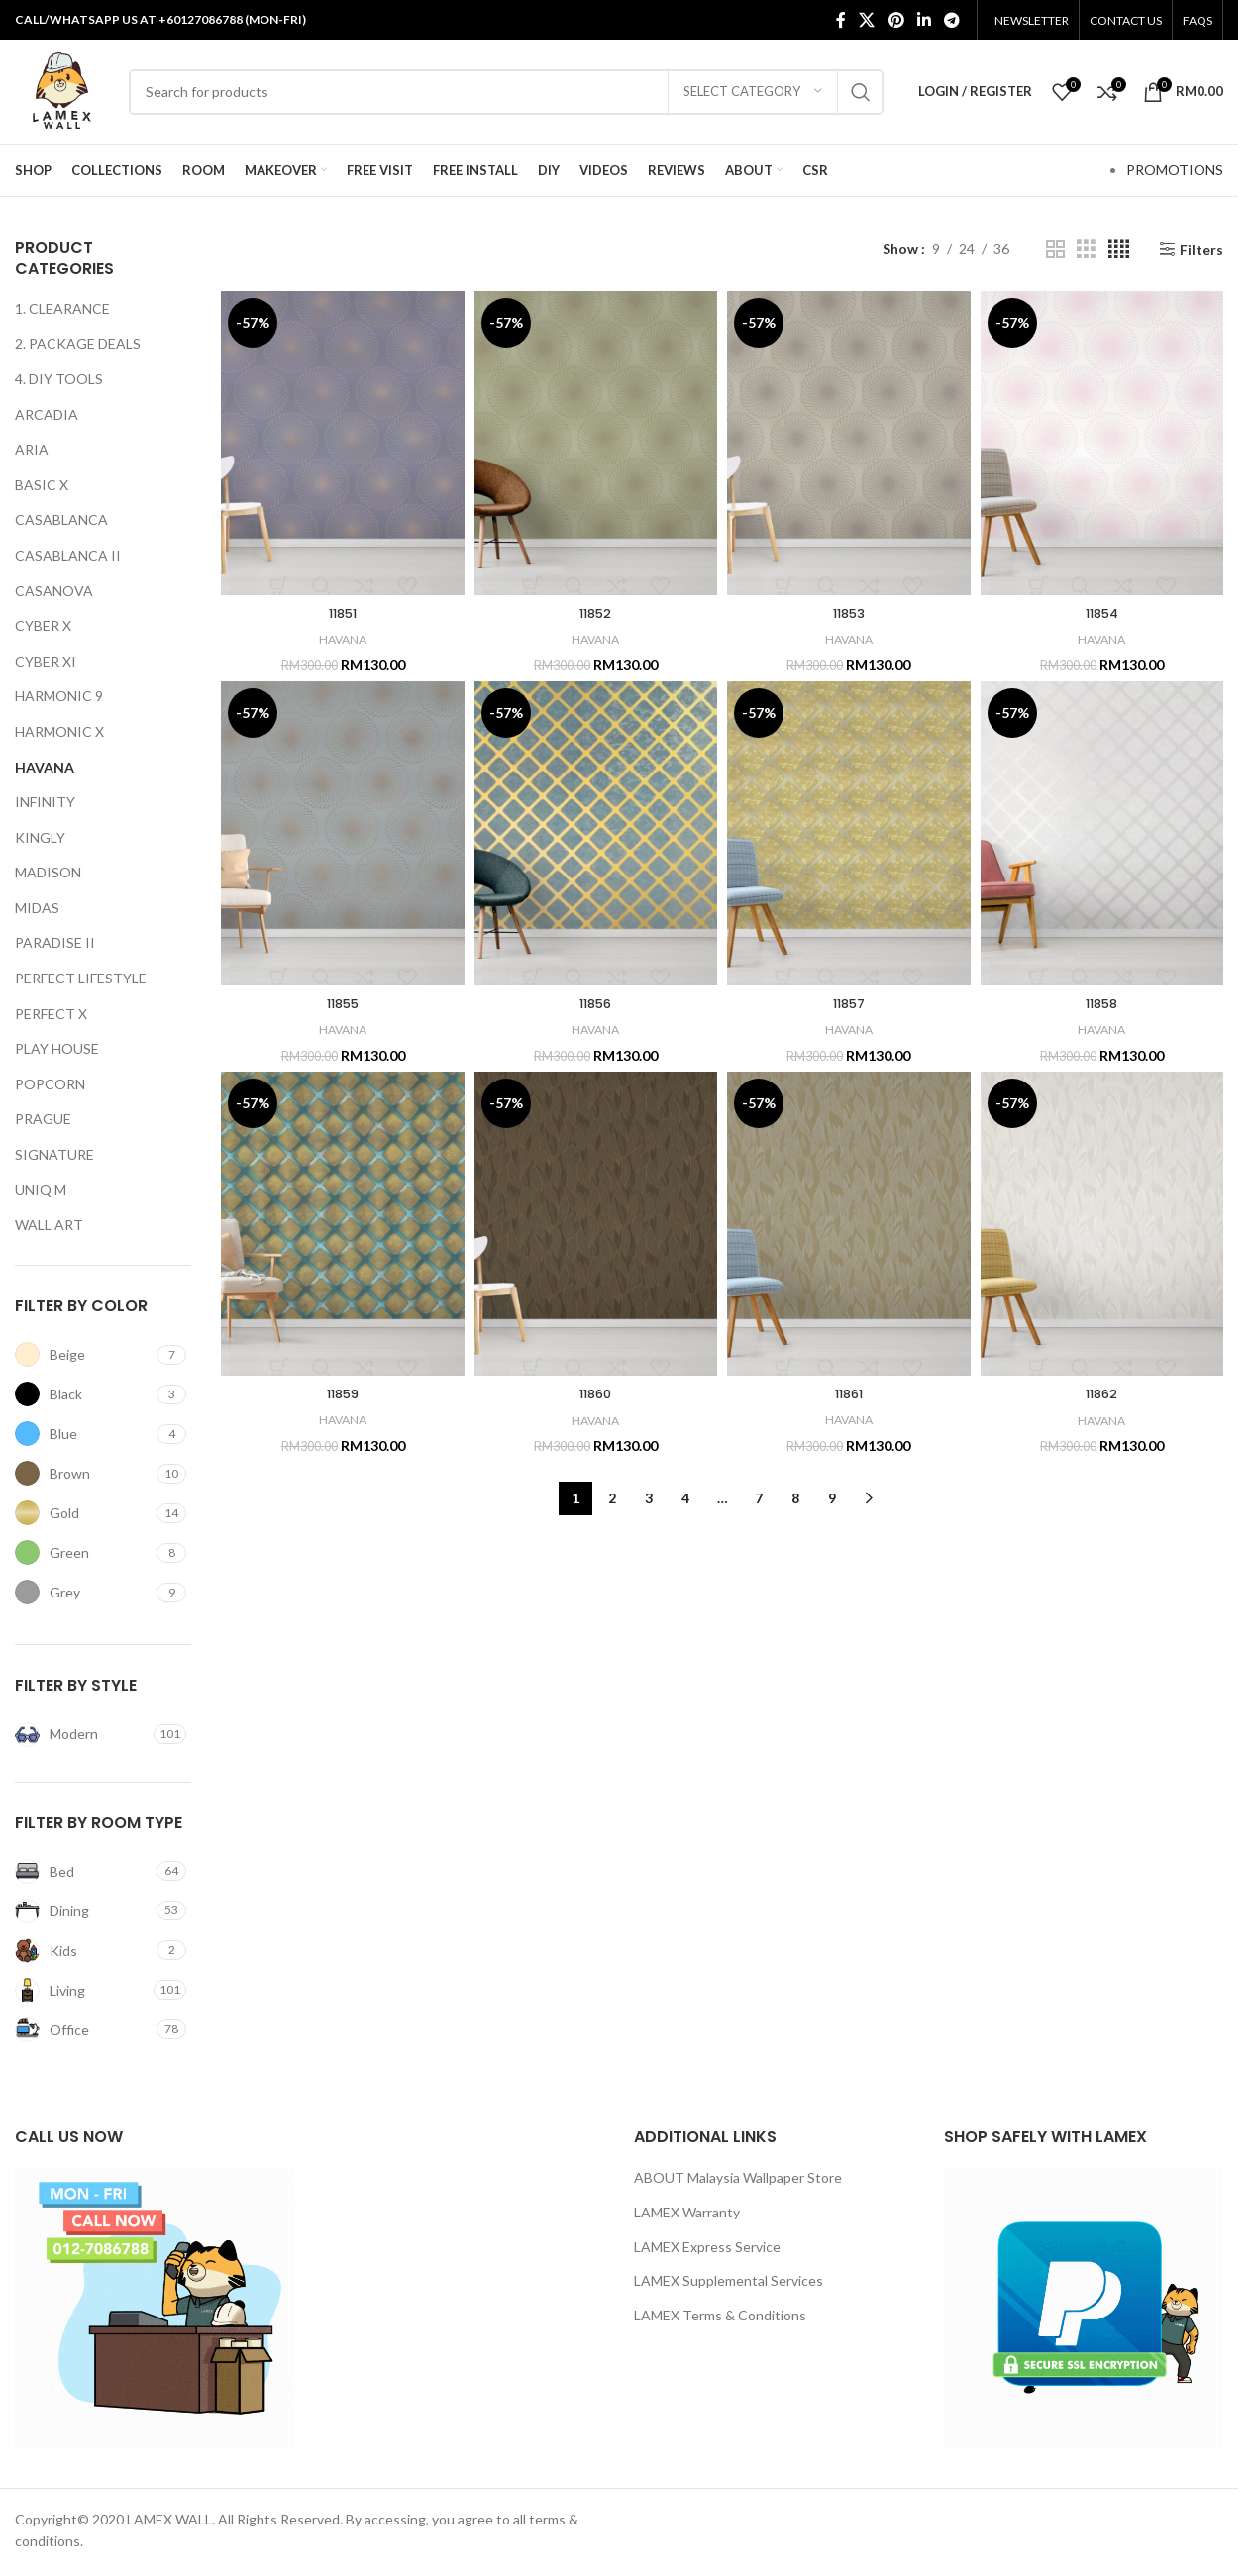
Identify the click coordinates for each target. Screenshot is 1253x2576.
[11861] (848, 1224)
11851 (343, 613)
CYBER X (43, 625)
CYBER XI (45, 661)
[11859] (342, 1224)
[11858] (1102, 833)
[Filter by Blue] (83, 1433)
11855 (343, 1003)
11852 (595, 613)
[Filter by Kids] (83, 1950)
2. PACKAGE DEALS (78, 343)
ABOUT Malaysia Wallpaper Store (738, 2177)
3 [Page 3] (649, 1498)
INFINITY (45, 801)
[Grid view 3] (1086, 249)
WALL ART (49, 1224)
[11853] (848, 443)
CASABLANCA (61, 519)
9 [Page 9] (832, 1498)
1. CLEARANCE (62, 308)
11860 (595, 1393)
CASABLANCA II (68, 555)
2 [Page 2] (612, 1498)
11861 (848, 1393)
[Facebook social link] (841, 20)
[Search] (506, 92)
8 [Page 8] (795, 1498)
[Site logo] (62, 89)
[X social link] (867, 20)
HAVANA (44, 767)
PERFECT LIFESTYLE (81, 978)
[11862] (1102, 1224)
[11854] (1102, 443)
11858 (1102, 1003)
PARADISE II (55, 942)
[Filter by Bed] (83, 1871)
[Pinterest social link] (896, 20)
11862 (1102, 1393)
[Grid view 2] (1055, 249)
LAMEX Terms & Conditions (720, 2315)
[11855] (342, 833)
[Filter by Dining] (83, 1911)
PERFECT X (51, 1013)
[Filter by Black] (83, 1394)
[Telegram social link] (952, 20)
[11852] (595, 443)
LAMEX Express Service (707, 2246)
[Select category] (753, 92)
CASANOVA (54, 590)
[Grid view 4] (1118, 249)
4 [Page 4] (685, 1498)
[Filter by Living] (82, 1990)
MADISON (48, 872)
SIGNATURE (54, 1154)
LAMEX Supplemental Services (728, 2280)
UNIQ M (40, 1190)
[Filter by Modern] (82, 1734)
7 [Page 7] (759, 1498)
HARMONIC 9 (59, 695)
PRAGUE (43, 1118)
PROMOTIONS (1174, 169)
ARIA (32, 449)
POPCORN (50, 1084)
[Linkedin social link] (923, 20)
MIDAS (37, 907)
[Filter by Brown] (83, 1473)
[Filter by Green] (83, 1552)
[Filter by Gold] (83, 1512)
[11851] (342, 443)
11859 (343, 1393)
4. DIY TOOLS (59, 378)
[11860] (595, 1224)
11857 (848, 1003)
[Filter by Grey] (83, 1592)
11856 (595, 1003)
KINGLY (40, 837)
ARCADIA (46, 414)
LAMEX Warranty (687, 2212)
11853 (848, 613)
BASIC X (41, 484)
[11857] (848, 833)
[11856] (595, 833)
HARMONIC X (59, 731)
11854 (1101, 613)
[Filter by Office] (83, 2029)
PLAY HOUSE (57, 1048)
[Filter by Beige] (83, 1354)
